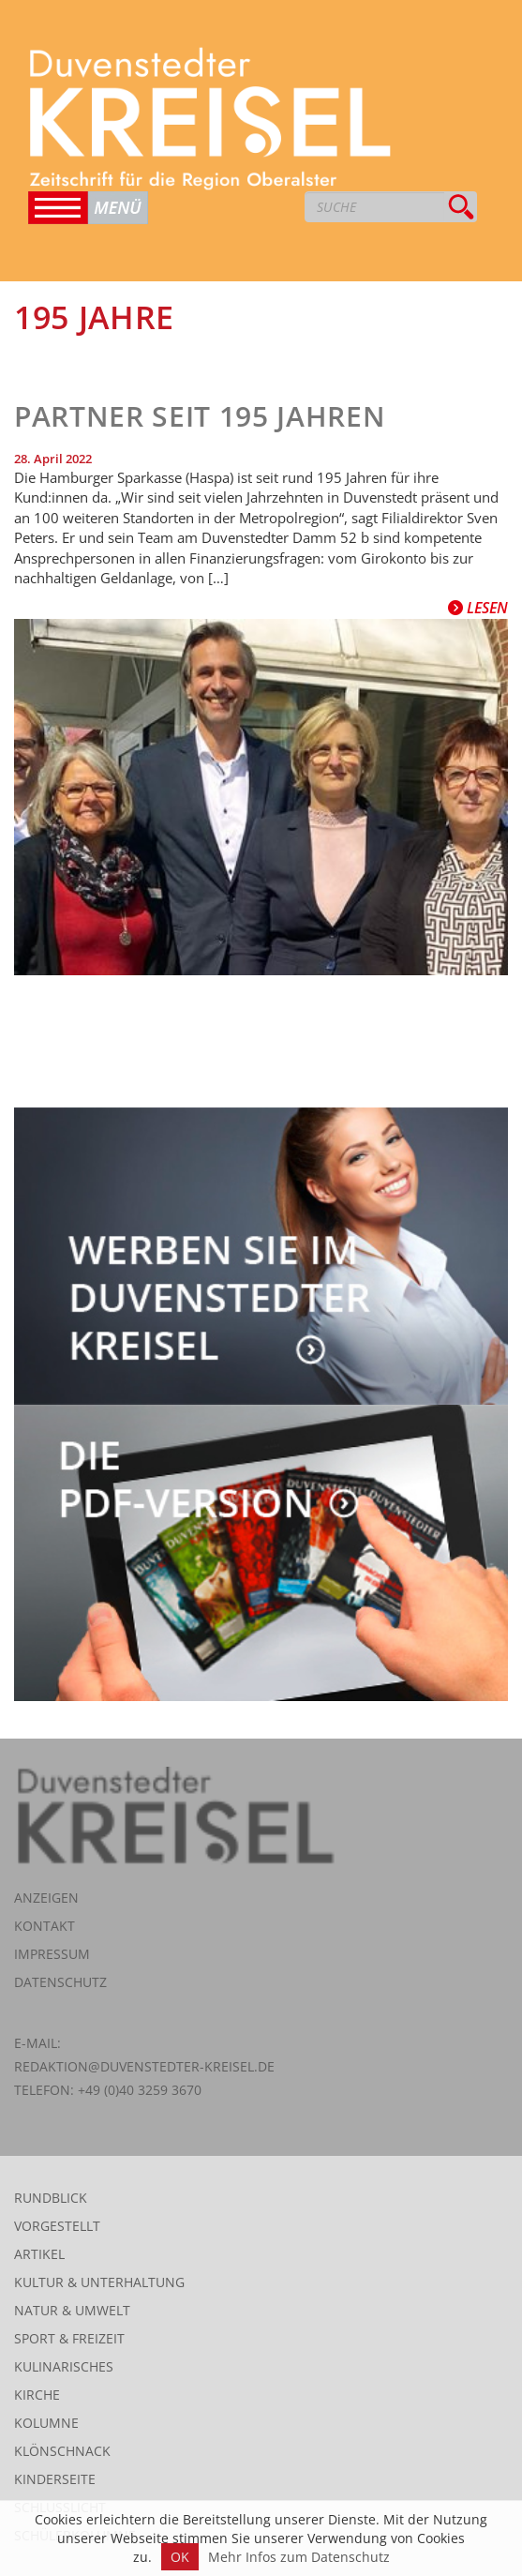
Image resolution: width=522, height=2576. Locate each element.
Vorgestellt (57, 2226)
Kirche (37, 2394)
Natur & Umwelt (72, 2310)
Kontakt (44, 1926)
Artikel (39, 2254)
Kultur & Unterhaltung (99, 2282)
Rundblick (50, 2198)
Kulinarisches (63, 2366)
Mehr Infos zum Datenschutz (299, 2557)
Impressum (52, 1954)
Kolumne (46, 2423)
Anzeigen (46, 1897)
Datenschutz (60, 1982)
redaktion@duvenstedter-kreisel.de (144, 2066)
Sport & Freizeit (69, 2338)
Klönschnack (62, 2451)
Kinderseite (55, 2479)
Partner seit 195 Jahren (199, 416)
